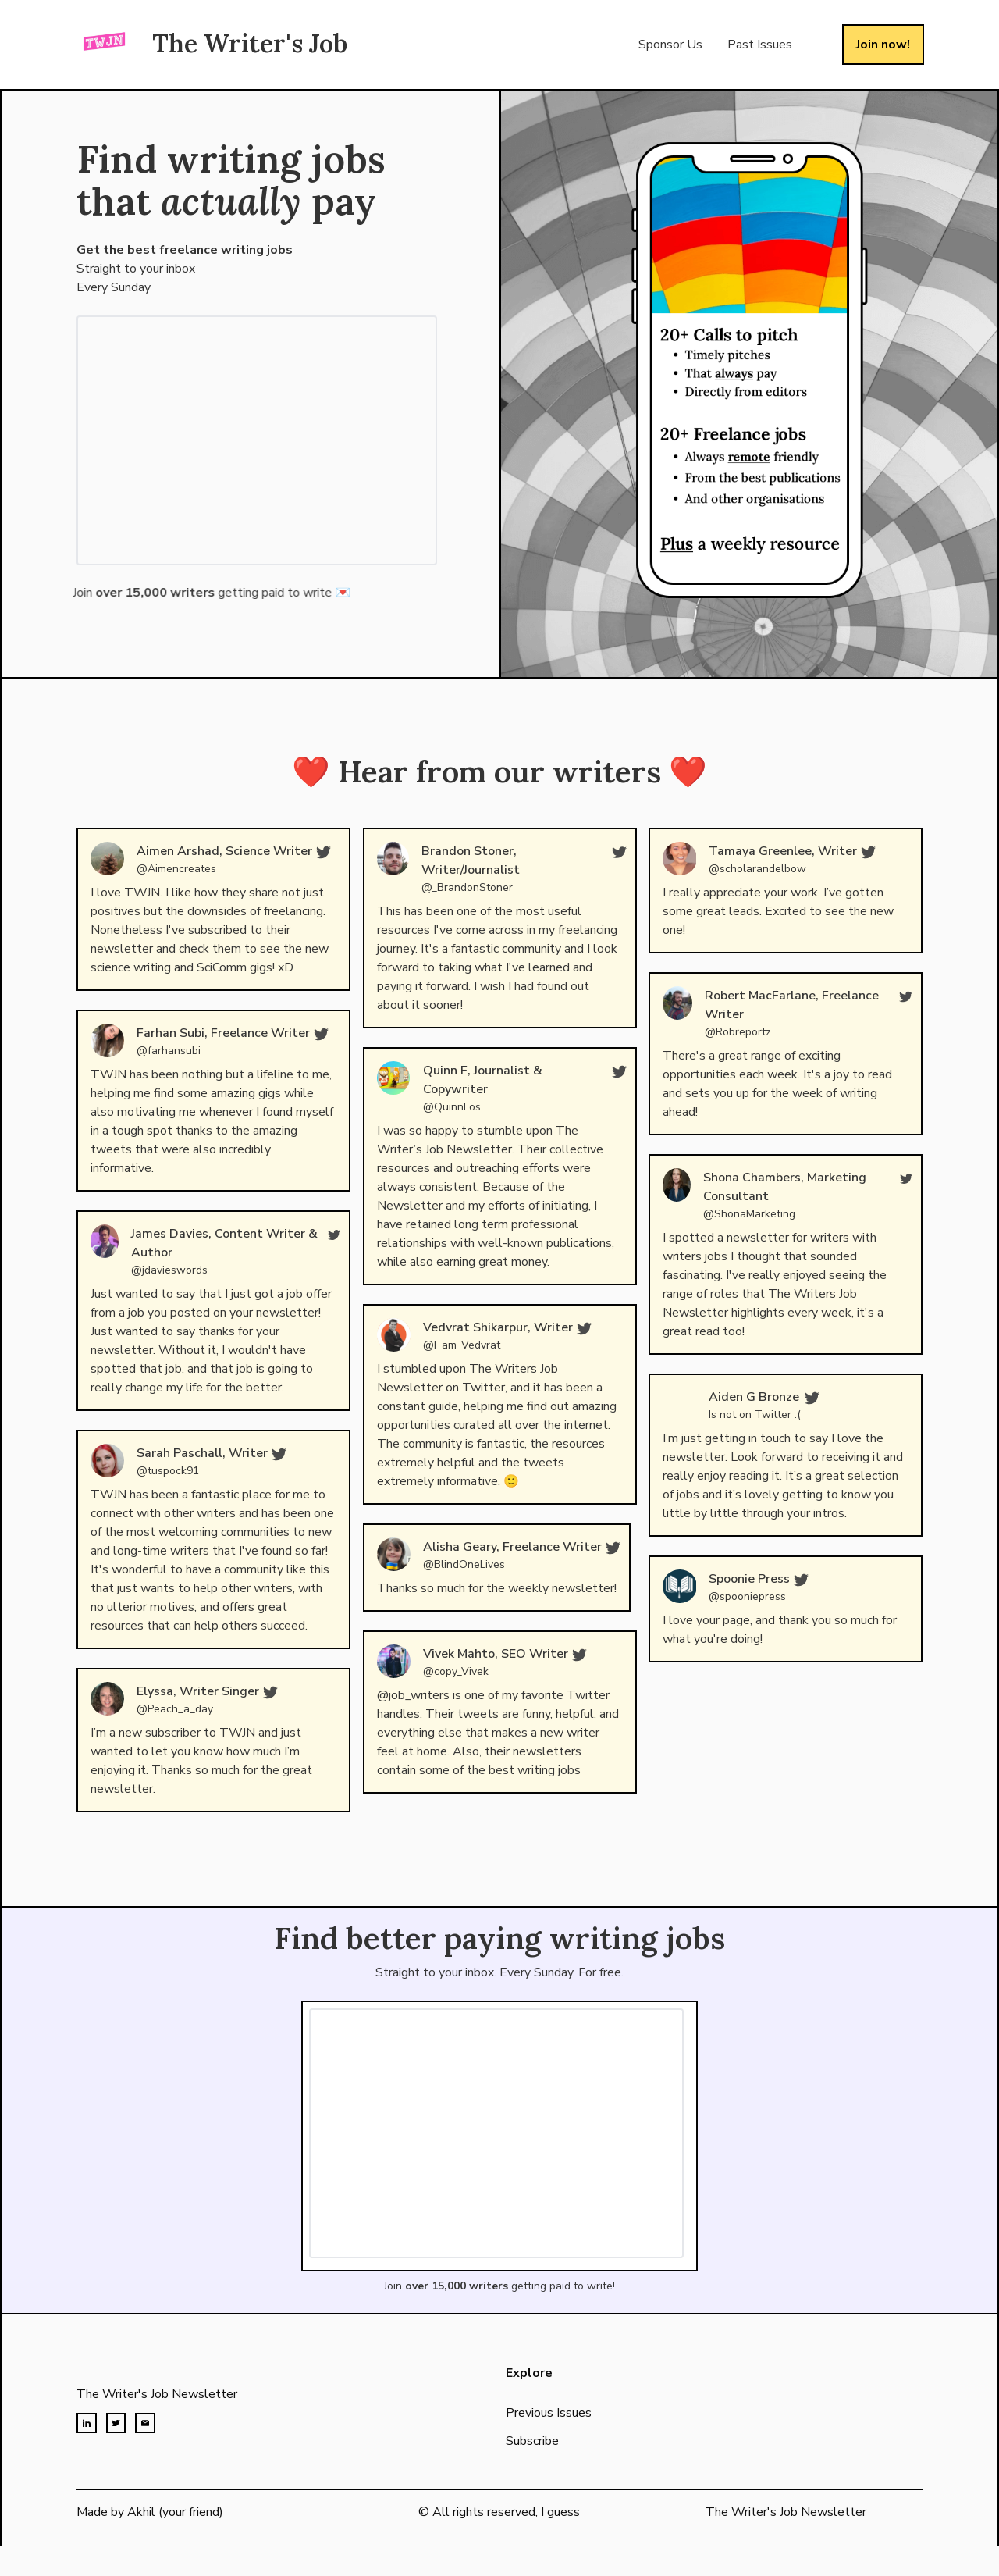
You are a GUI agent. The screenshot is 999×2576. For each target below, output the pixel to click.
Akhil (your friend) (175, 2512)
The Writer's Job (249, 43)
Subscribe (532, 2458)
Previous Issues (549, 2430)
